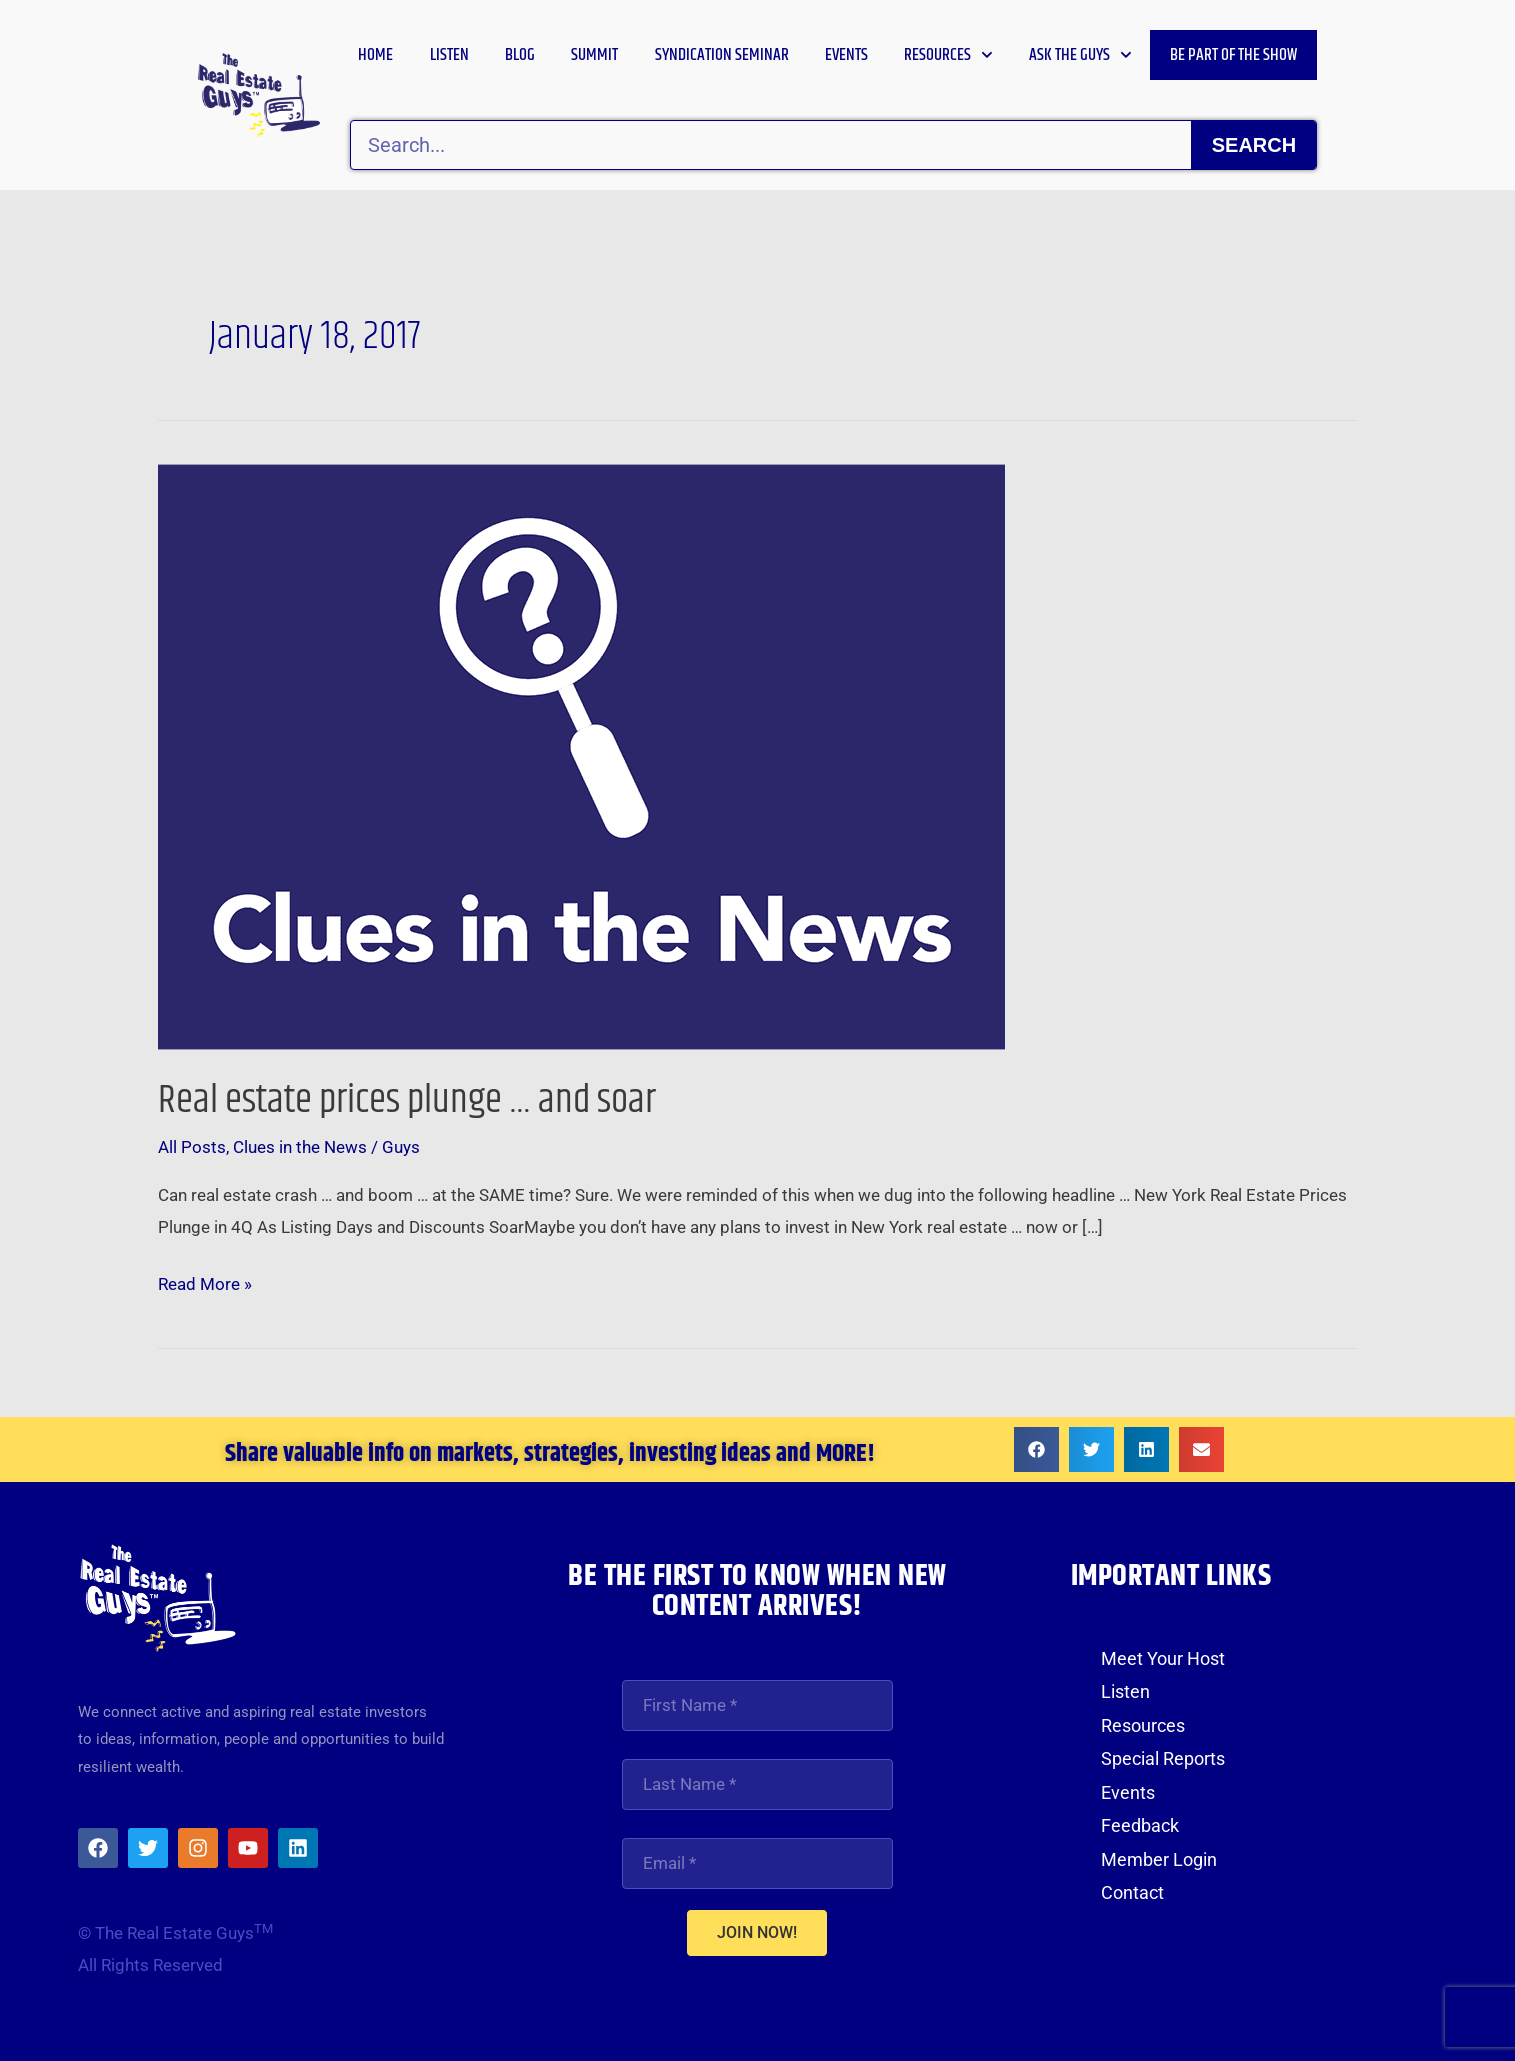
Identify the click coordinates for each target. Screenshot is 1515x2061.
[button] (1036, 1449)
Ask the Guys (1080, 55)
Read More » (205, 1281)
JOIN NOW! (757, 1935)
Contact (1132, 1892)
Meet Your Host (1163, 1658)
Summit (594, 55)
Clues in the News (300, 1147)
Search (1254, 145)
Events (846, 55)
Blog (520, 55)
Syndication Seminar (722, 55)
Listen (449, 55)
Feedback (1140, 1825)
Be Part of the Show (1233, 55)
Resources (948, 55)
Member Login (1159, 1858)
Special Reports (1163, 1758)
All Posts (192, 1147)
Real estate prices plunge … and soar (414, 1100)
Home (375, 55)
